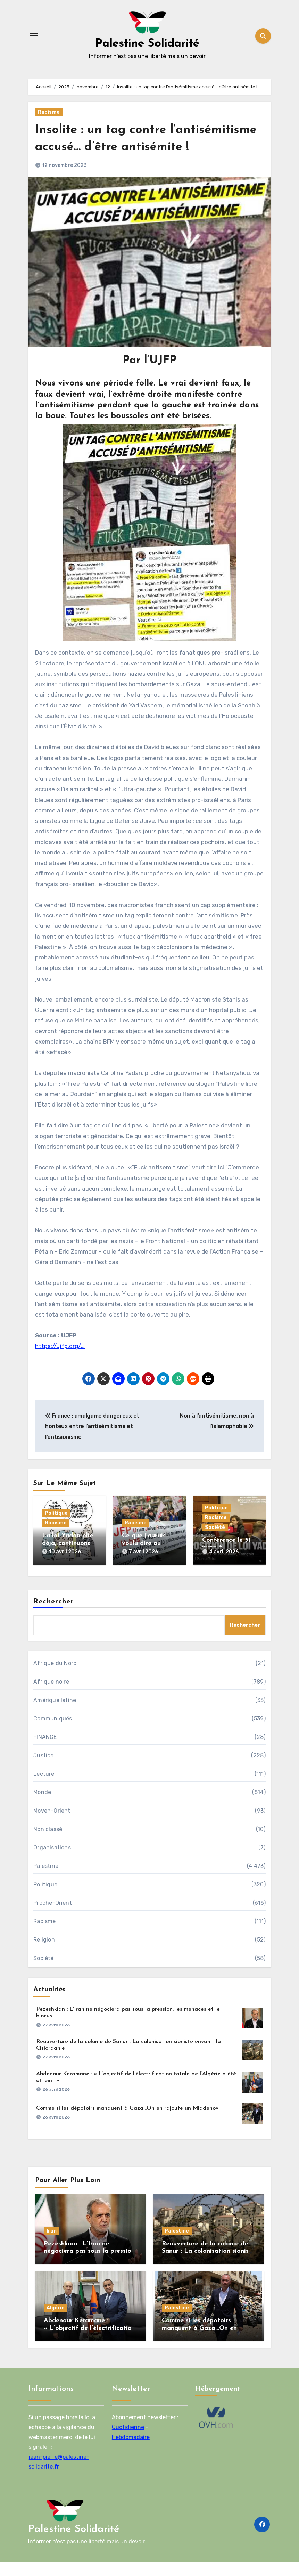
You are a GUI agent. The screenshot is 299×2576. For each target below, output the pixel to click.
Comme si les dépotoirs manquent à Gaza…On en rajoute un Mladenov (127, 2122)
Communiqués (52, 1732)
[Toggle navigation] (33, 36)
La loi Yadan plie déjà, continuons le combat (67, 1560)
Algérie (56, 2322)
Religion (44, 1953)
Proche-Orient (52, 1916)
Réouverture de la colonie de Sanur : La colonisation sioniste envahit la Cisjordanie (208, 2265)
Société (215, 1544)
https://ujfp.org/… (60, 1363)
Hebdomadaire (130, 2450)
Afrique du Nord (55, 1677)
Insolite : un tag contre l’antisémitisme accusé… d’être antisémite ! (128, 147)
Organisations (52, 1861)
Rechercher (53, 1615)
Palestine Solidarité (147, 43)
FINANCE (45, 1751)
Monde (42, 1806)
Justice (43, 1769)
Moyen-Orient (51, 1824)
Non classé (47, 1843)
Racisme (49, 112)
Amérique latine (54, 1714)
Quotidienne (127, 2441)
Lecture (43, 1787)
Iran (52, 2244)
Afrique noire (51, 1695)
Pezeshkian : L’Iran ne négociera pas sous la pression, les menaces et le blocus (90, 2265)
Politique (56, 1530)
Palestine (45, 1880)
